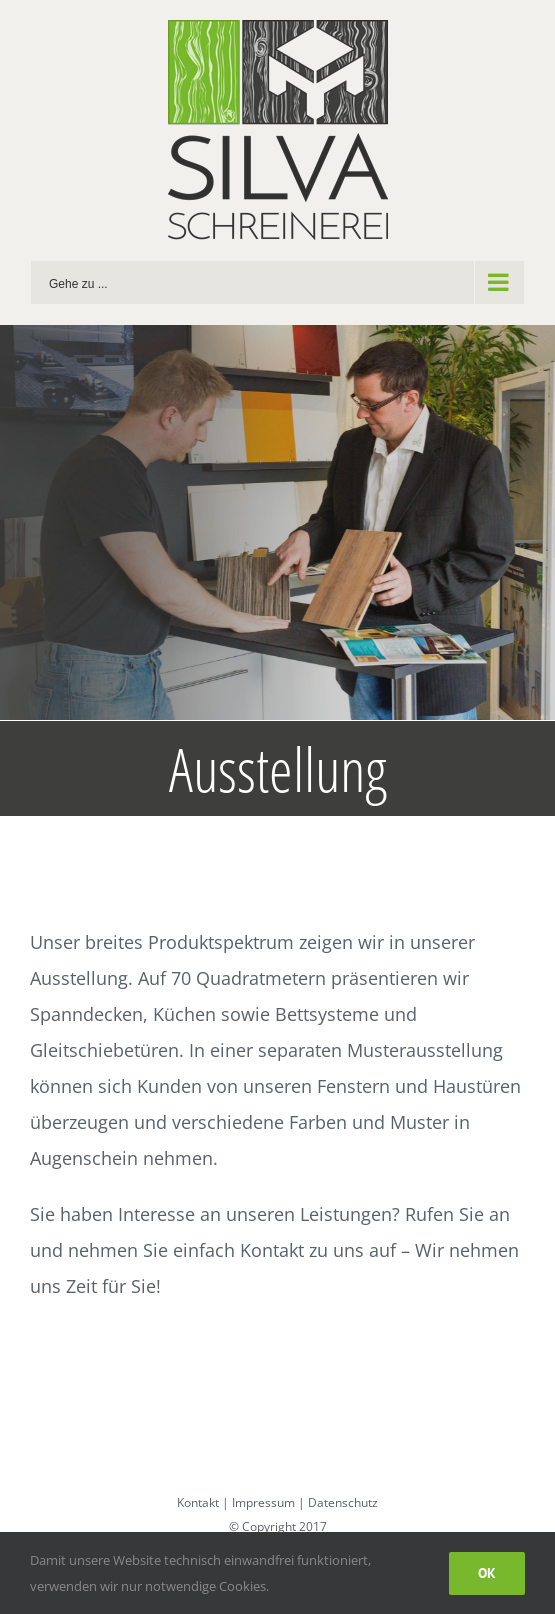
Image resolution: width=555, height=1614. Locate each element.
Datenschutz (343, 1502)
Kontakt (198, 1502)
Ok (487, 1573)
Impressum (263, 1502)
